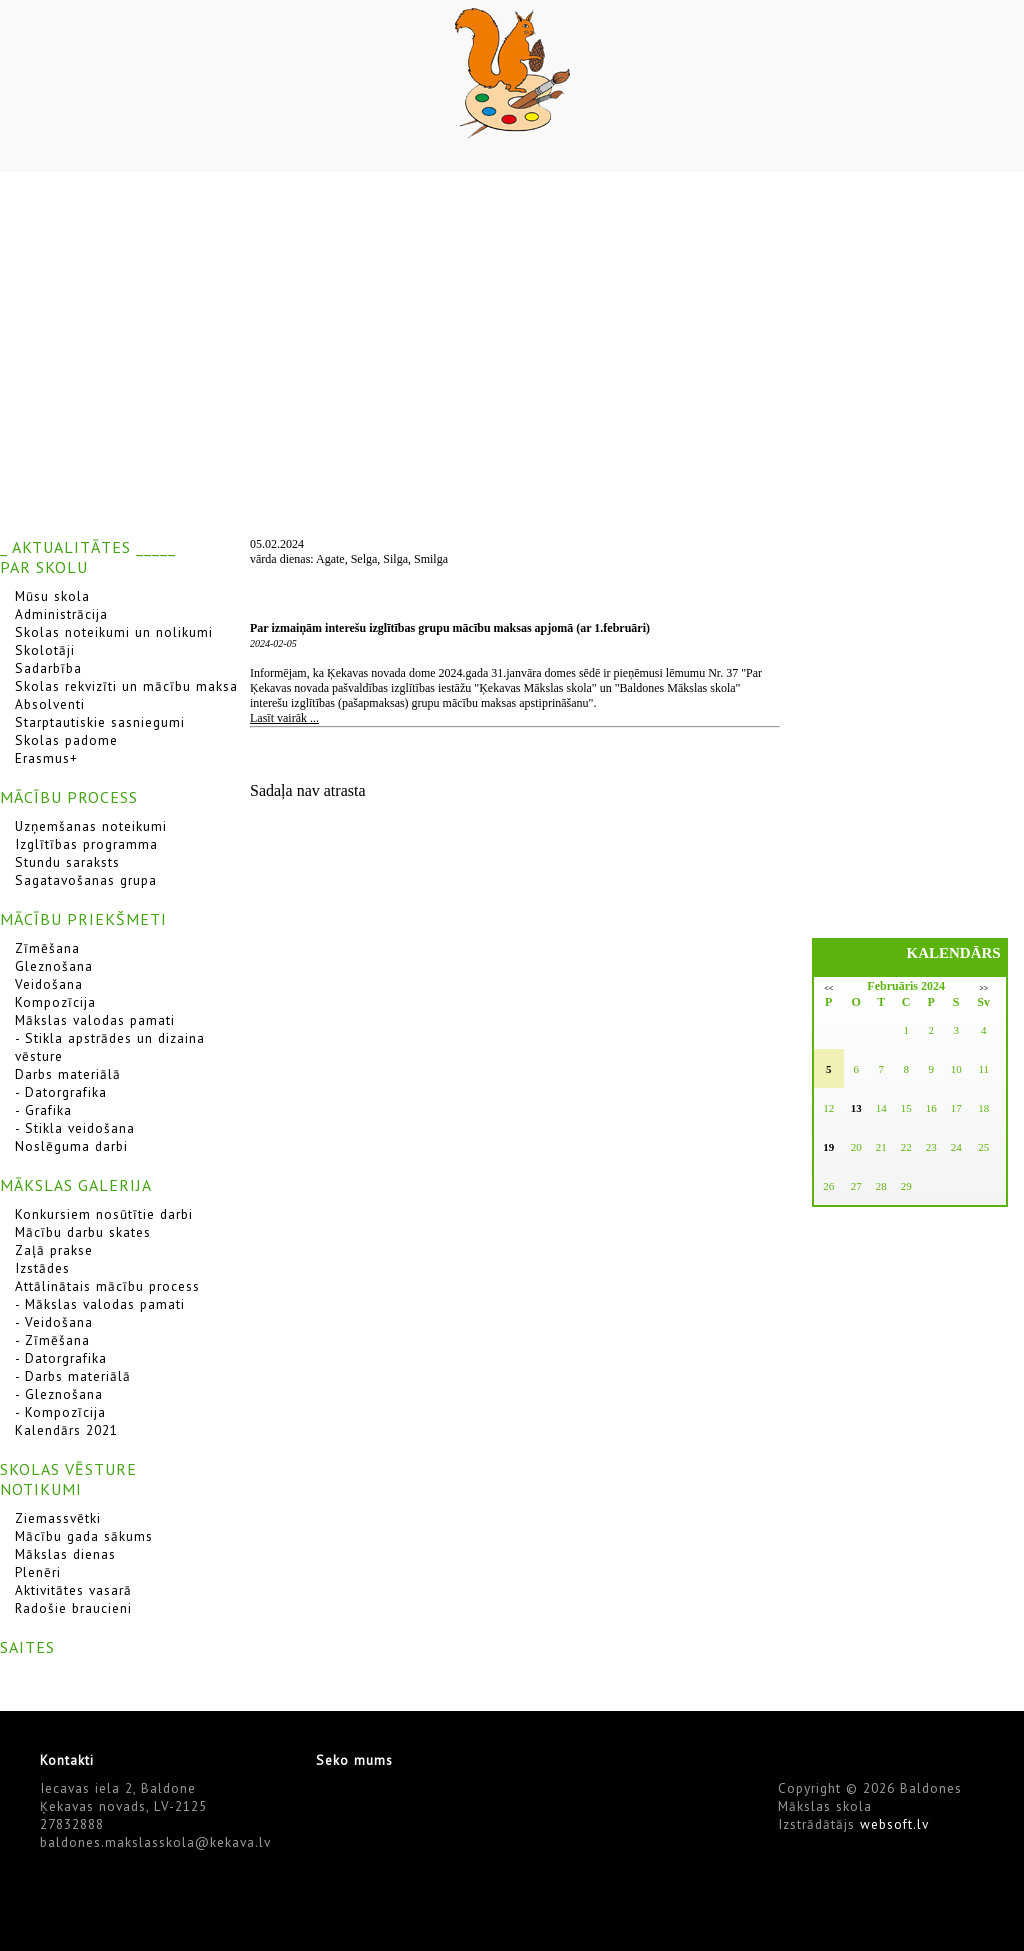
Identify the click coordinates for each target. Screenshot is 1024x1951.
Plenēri (38, 1572)
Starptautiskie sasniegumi (100, 722)
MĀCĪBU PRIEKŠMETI (83, 919)
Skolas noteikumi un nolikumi (114, 632)
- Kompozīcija (60, 1412)
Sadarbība (48, 668)
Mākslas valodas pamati (95, 1020)
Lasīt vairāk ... (284, 718)
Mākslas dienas (65, 1554)
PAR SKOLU (44, 567)
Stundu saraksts (67, 862)
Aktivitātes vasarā (73, 1590)
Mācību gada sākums (84, 1536)
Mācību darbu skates (83, 1232)
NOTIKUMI (41, 1489)
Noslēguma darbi (71, 1146)
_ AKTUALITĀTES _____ (88, 547)
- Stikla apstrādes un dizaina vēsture (110, 1047)
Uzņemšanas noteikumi (91, 826)
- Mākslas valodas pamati (100, 1304)
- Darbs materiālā (73, 1376)
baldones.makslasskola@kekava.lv (155, 1842)
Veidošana (49, 984)
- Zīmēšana (52, 1340)
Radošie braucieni (73, 1608)
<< (828, 988)
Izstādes (42, 1268)
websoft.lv (894, 1824)
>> (983, 988)
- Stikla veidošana (75, 1128)
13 (856, 1108)
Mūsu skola (52, 596)
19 (828, 1147)
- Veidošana (54, 1322)
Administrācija (61, 614)
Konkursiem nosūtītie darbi (104, 1214)
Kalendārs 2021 (66, 1430)
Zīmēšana (47, 948)
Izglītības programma (86, 844)
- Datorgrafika (61, 1092)
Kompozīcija (55, 1002)
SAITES (27, 1647)
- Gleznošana (59, 1394)
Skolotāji (45, 650)
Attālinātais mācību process (107, 1286)
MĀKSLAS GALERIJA (76, 1185)
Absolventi (50, 704)
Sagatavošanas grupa (86, 880)
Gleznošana (54, 966)
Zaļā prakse (54, 1250)
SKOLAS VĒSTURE (68, 1469)
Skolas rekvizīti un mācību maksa (126, 686)
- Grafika (43, 1110)
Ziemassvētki (58, 1518)
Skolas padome (66, 740)
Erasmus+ (46, 758)
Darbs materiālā (68, 1074)
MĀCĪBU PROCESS (69, 797)
